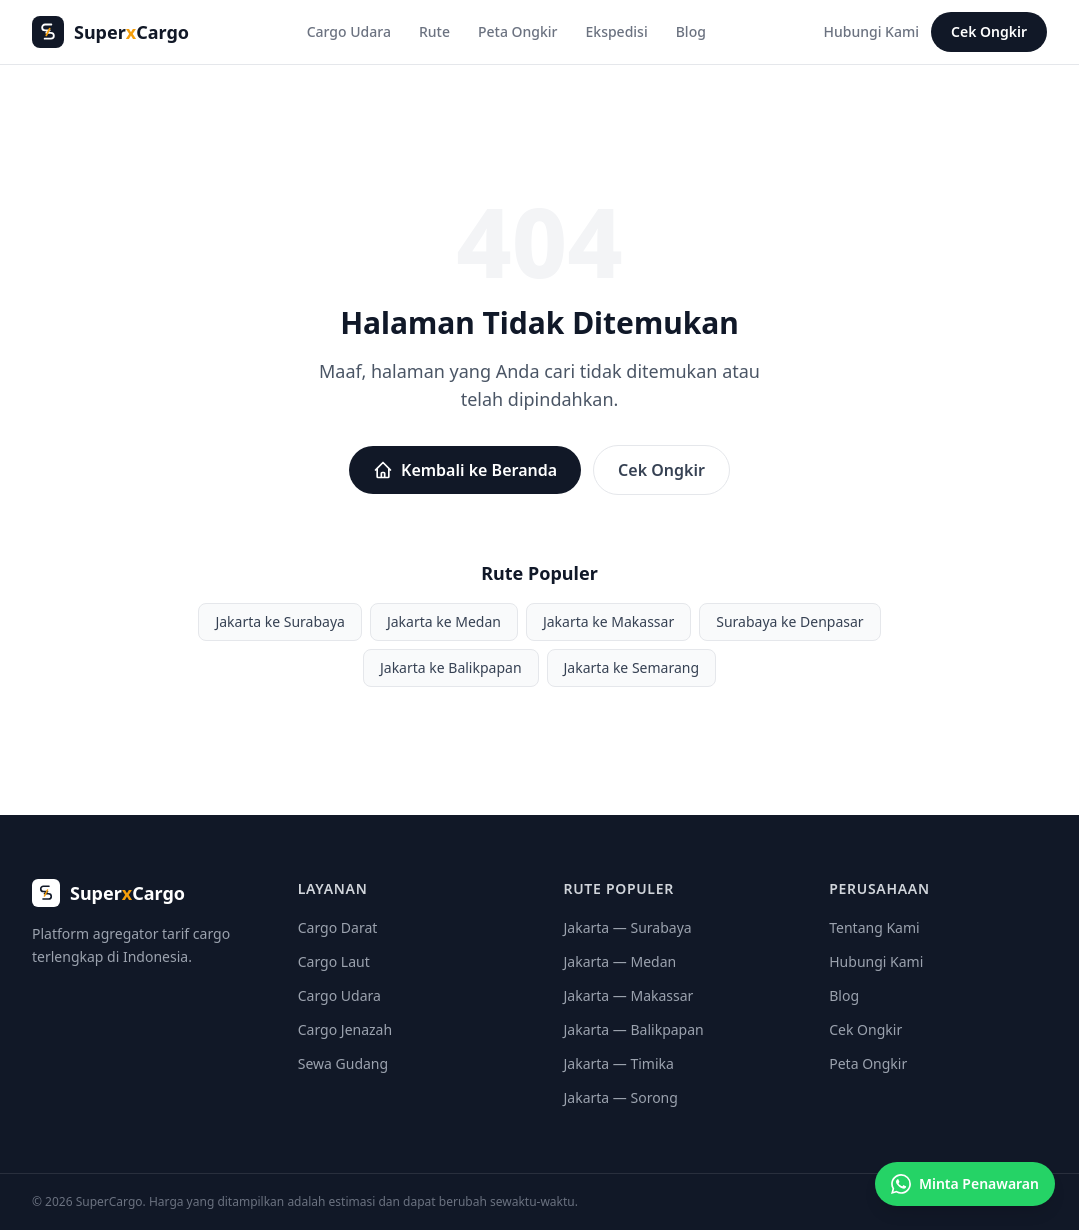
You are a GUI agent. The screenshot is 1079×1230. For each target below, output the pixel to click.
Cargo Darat (338, 927)
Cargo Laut (334, 961)
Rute (434, 31)
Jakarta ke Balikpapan (451, 667)
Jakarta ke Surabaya (280, 621)
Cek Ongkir (989, 31)
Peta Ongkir (518, 31)
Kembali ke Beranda (465, 470)
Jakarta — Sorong (621, 1097)
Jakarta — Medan (620, 961)
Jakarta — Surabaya (628, 927)
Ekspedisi (617, 31)
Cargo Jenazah (345, 1029)
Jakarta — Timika (619, 1063)
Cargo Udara (349, 31)
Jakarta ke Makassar (608, 621)
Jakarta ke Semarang (632, 667)
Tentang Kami (874, 927)
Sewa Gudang (343, 1063)
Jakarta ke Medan (444, 621)
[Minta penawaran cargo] (965, 1184)
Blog (691, 31)
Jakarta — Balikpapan (634, 1029)
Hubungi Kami (871, 31)
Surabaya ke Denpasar (789, 621)
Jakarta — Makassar (629, 995)
